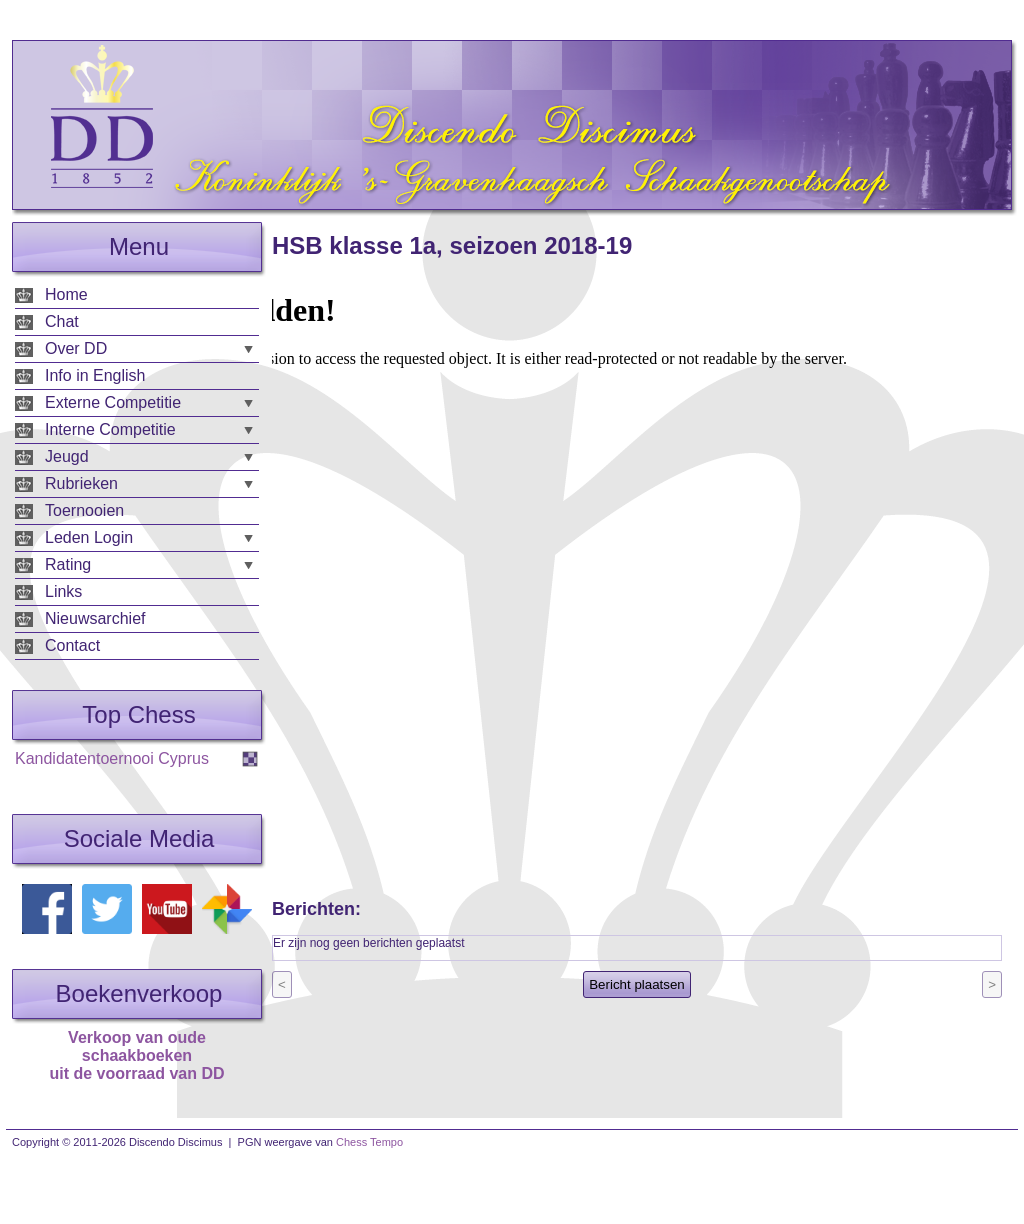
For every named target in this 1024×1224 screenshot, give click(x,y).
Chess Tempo (369, 1142)
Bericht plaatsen (637, 984)
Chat (62, 321)
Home (66, 294)
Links (63, 591)
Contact (72, 645)
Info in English (95, 375)
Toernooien (84, 510)
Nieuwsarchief (95, 618)
